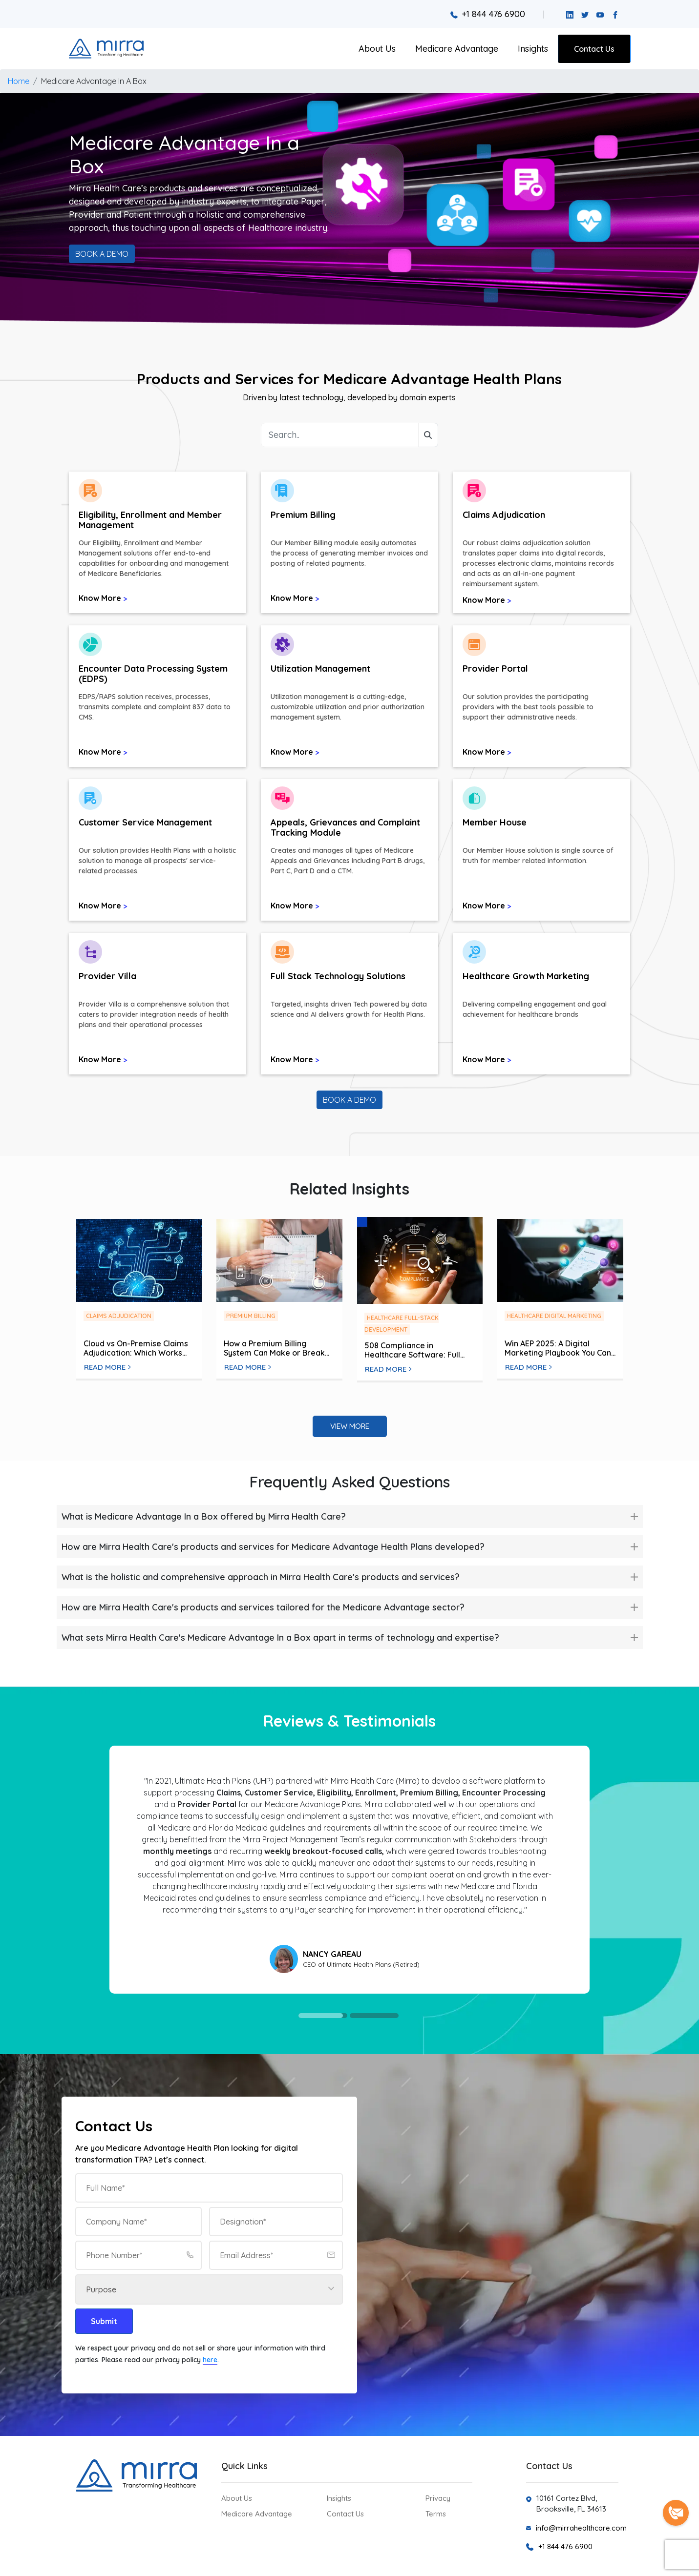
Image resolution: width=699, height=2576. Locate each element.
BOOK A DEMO (101, 254)
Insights (533, 48)
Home (18, 81)
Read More (107, 1367)
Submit (104, 2321)
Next (586, 1870)
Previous (103, 1870)
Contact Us (594, 49)
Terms (435, 2513)
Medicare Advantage (456, 48)
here (210, 2359)
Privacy (437, 2498)
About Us (377, 48)
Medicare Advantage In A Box (94, 81)
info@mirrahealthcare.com (581, 2528)
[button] (158, 548)
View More (349, 1426)
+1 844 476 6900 (487, 14)
